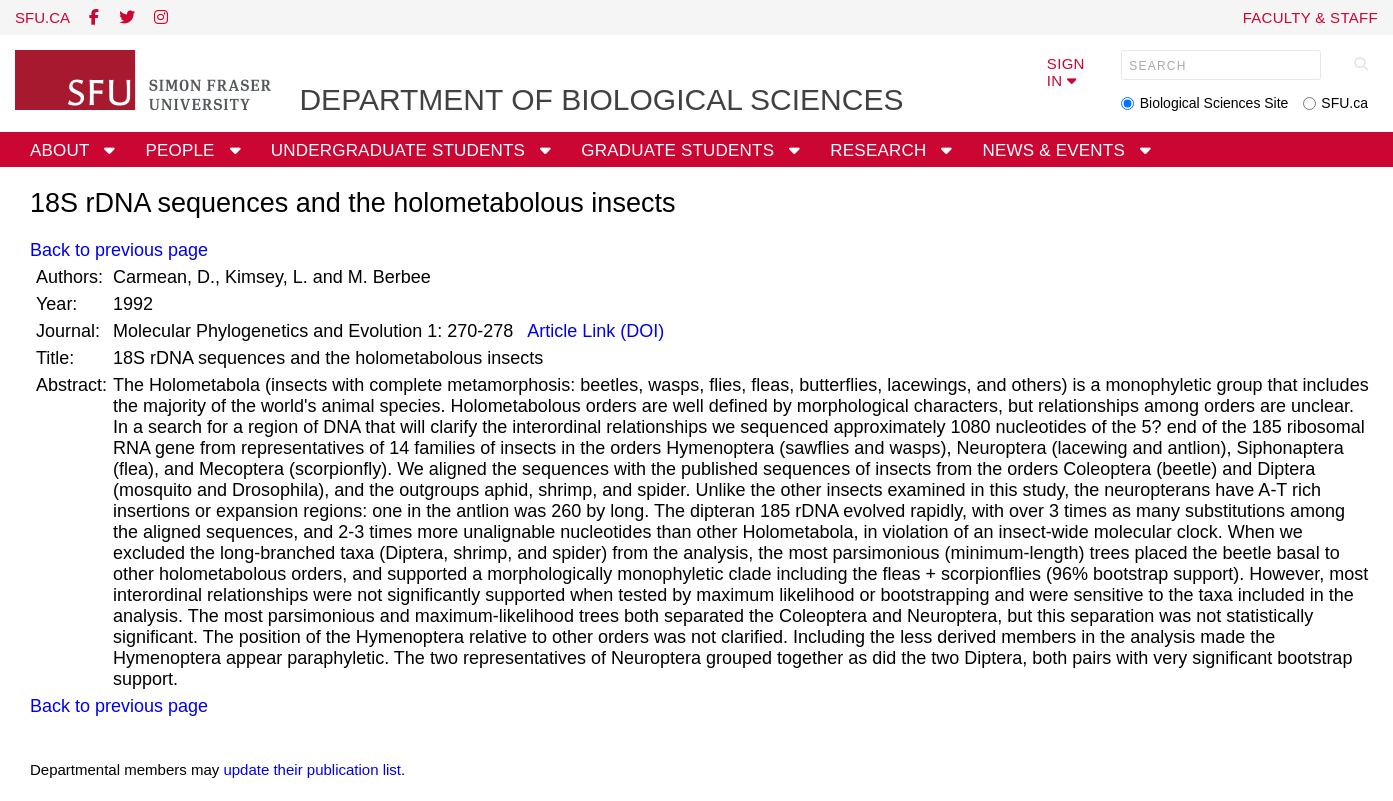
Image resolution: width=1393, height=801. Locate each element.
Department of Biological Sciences (601, 99)
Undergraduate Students (400, 150)
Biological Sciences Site (1214, 103)
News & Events (1056, 150)
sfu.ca (42, 17)
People (182, 150)
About (62, 150)
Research (880, 150)
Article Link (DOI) (593, 331)
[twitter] (127, 17)
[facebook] (94, 17)
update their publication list (312, 769)
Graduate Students (680, 150)
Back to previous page (119, 250)
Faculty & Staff (1310, 17)
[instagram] (161, 17)
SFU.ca (1344, 103)
